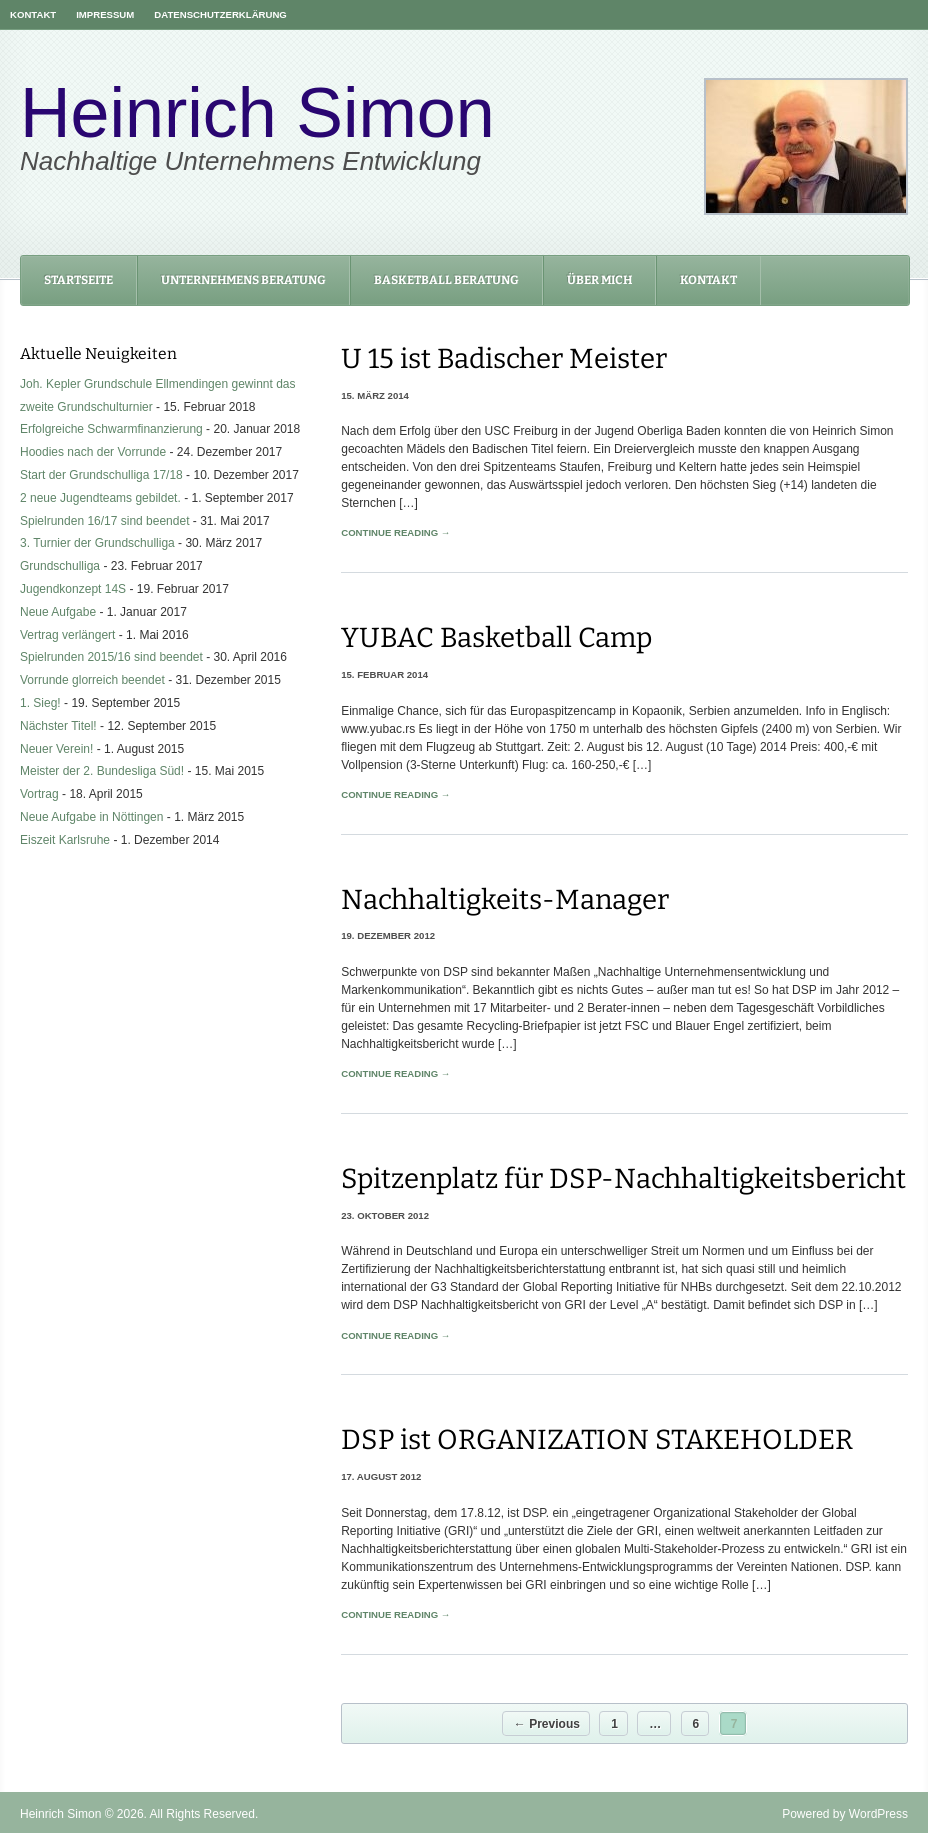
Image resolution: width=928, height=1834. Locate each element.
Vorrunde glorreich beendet (92, 680)
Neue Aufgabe (58, 612)
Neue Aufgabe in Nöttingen (91, 817)
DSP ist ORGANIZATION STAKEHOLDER (597, 1439)
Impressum (105, 14)
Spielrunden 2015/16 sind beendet (111, 657)
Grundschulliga (60, 566)
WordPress (878, 1814)
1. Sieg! (40, 703)
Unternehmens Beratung (243, 280)
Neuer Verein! (56, 749)
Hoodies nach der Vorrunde (93, 452)
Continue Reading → (395, 532)
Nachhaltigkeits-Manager (505, 899)
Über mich (599, 280)
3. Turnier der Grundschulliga (97, 543)
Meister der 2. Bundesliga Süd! (102, 771)
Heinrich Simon (257, 113)
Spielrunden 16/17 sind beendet (104, 521)
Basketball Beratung (446, 280)
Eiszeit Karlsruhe (65, 840)
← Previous (547, 1724)
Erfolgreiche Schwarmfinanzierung (111, 429)
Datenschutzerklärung (220, 14)
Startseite (78, 280)
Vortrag (39, 794)
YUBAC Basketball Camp (496, 637)
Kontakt (33, 14)
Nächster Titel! (58, 726)
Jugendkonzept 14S (73, 589)
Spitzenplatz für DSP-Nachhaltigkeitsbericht (623, 1178)
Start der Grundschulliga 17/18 (101, 475)
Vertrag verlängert (67, 635)
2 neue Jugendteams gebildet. (100, 498)
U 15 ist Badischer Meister (504, 358)
